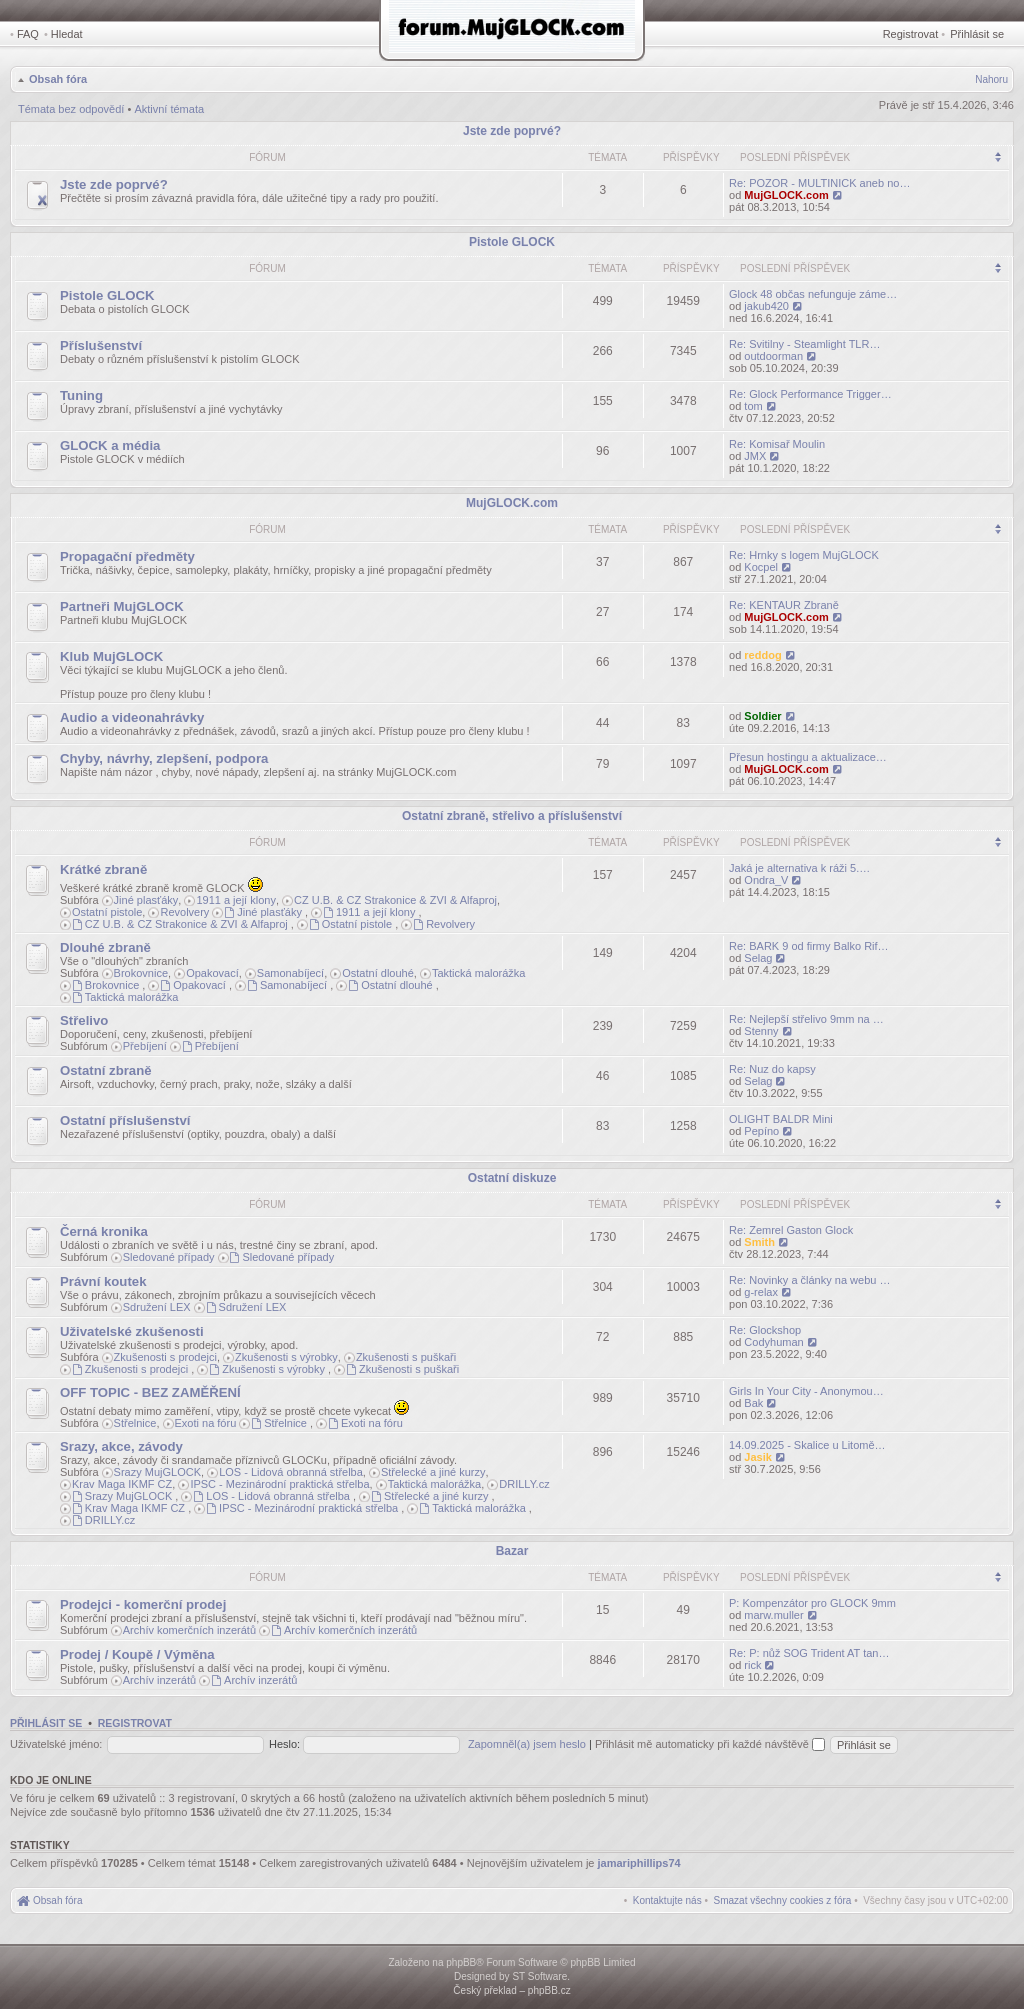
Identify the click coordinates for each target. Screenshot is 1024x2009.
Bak (753, 1403)
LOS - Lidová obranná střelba (291, 1472)
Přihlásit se (977, 34)
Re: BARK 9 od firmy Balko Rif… (809, 946)
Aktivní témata (169, 109)
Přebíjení (145, 1046)
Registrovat (911, 34)
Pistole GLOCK (512, 242)
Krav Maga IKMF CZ (122, 1484)
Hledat (67, 34)
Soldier (762, 716)
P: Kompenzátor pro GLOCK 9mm (812, 1603)
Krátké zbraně (103, 869)
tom (753, 406)
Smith (759, 1242)
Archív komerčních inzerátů (189, 1630)
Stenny (761, 1031)
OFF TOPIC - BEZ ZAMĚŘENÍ (150, 1392)
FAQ (28, 34)
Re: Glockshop (765, 1330)
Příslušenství (101, 345)
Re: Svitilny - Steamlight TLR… (804, 344)
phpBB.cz (549, 1990)
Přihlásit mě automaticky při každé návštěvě (710, 1744)
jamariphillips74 (639, 1863)
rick (752, 1665)
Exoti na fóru (206, 1423)
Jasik (758, 1457)
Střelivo (84, 1020)
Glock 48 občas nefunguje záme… (813, 294)
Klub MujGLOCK (111, 656)
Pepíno (761, 1131)
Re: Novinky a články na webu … (809, 1280)
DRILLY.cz (524, 1484)
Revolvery (184, 912)
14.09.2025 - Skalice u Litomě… (807, 1445)
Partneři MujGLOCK (122, 606)
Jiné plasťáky (146, 900)
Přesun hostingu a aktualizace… (808, 757)
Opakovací (212, 973)
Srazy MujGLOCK (157, 1472)
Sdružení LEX (157, 1307)
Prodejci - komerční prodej (143, 1604)
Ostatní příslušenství (125, 1120)
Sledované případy (169, 1257)
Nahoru (991, 79)
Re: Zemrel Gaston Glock (791, 1230)
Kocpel (761, 567)
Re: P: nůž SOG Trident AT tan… (809, 1653)
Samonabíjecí (290, 973)
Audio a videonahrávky (132, 717)
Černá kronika (104, 1231)
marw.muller (773, 1615)
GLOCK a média (110, 445)
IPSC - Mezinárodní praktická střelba (279, 1484)
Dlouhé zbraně (105, 947)
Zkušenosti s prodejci (165, 1357)
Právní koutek (103, 1281)
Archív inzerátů (159, 1680)
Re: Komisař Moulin (777, 444)
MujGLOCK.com (786, 195)
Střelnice (135, 1423)
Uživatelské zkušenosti (132, 1331)
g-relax (761, 1292)
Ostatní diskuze (512, 1178)
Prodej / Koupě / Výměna (137, 1654)
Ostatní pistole (107, 912)
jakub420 (766, 306)
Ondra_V (766, 880)
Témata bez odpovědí (71, 109)
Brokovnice (141, 973)
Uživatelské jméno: (56, 1744)
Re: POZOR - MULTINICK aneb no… (819, 183)
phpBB (461, 1962)
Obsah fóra (58, 79)
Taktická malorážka (479, 973)
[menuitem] (783, 1900)
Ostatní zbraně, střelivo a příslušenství (512, 816)
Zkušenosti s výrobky (286, 1357)
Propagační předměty (127, 556)
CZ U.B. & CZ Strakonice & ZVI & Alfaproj (395, 900)
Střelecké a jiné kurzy (433, 1472)
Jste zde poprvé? (512, 131)
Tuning (81, 395)
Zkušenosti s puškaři (406, 1357)
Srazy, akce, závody (121, 1446)
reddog (762, 655)
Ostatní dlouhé (378, 973)
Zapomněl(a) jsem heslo (527, 1744)
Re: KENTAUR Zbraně (784, 605)
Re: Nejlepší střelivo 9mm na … (806, 1019)
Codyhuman (773, 1342)
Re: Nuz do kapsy (772, 1069)
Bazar (512, 1551)
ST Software (539, 1976)
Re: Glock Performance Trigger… (810, 394)
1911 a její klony (236, 900)
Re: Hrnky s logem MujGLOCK (804, 555)
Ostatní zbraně (106, 1070)
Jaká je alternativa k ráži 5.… (799, 868)
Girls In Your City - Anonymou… (806, 1391)
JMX (755, 456)
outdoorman (773, 356)
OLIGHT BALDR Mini (781, 1119)
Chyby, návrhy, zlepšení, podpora (164, 758)
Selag (758, 958)
